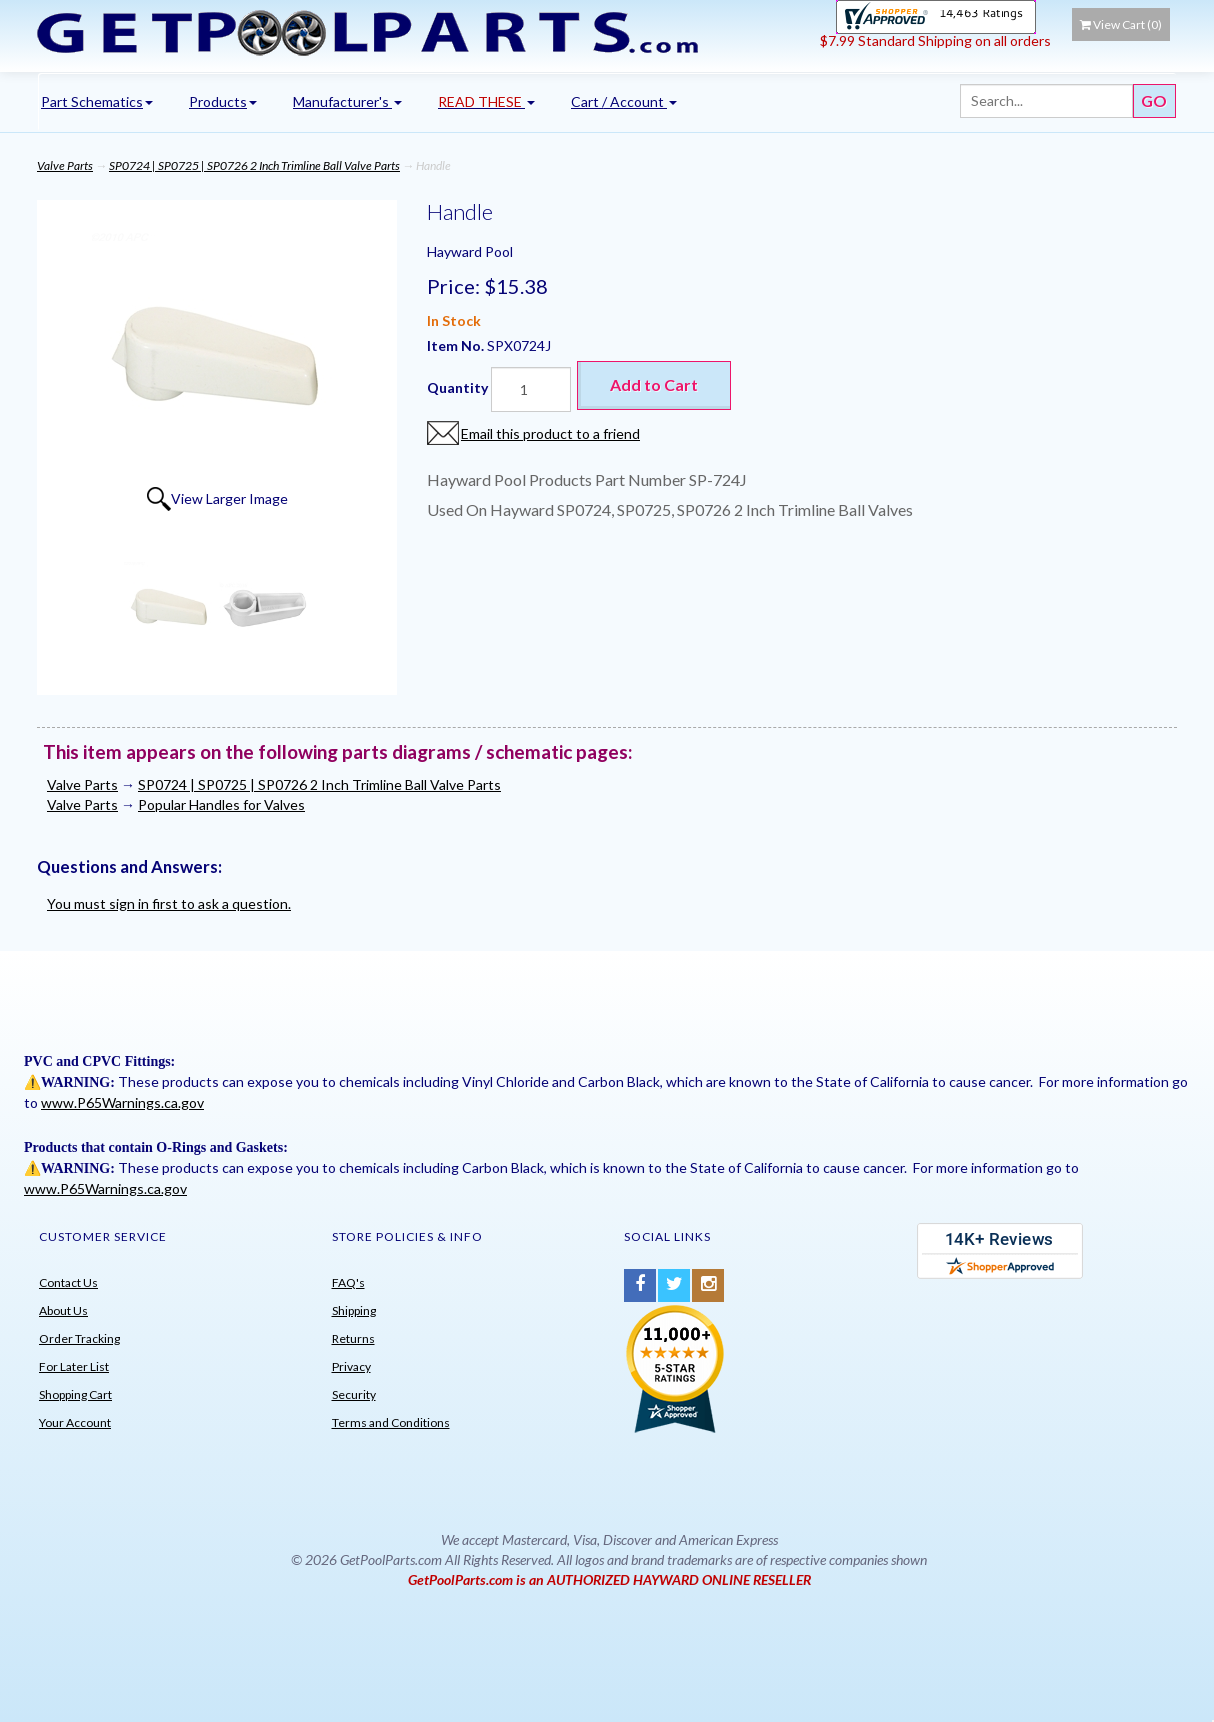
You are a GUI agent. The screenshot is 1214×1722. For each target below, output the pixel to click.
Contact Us (68, 1282)
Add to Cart (654, 384)
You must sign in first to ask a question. (169, 903)
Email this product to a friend (550, 433)
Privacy (351, 1366)
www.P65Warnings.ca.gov (122, 1102)
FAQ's (348, 1282)
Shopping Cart (75, 1394)
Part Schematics (97, 101)
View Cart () (1121, 24)
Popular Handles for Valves (221, 804)
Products (223, 101)
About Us (63, 1310)
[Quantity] (531, 389)
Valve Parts (65, 165)
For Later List (74, 1366)
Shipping (354, 1310)
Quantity (457, 387)
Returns (353, 1338)
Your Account (75, 1422)
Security (354, 1394)
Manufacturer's (347, 101)
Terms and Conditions (391, 1422)
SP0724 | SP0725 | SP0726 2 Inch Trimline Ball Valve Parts (254, 165)
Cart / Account (624, 101)
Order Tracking (79, 1338)
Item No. (457, 345)
